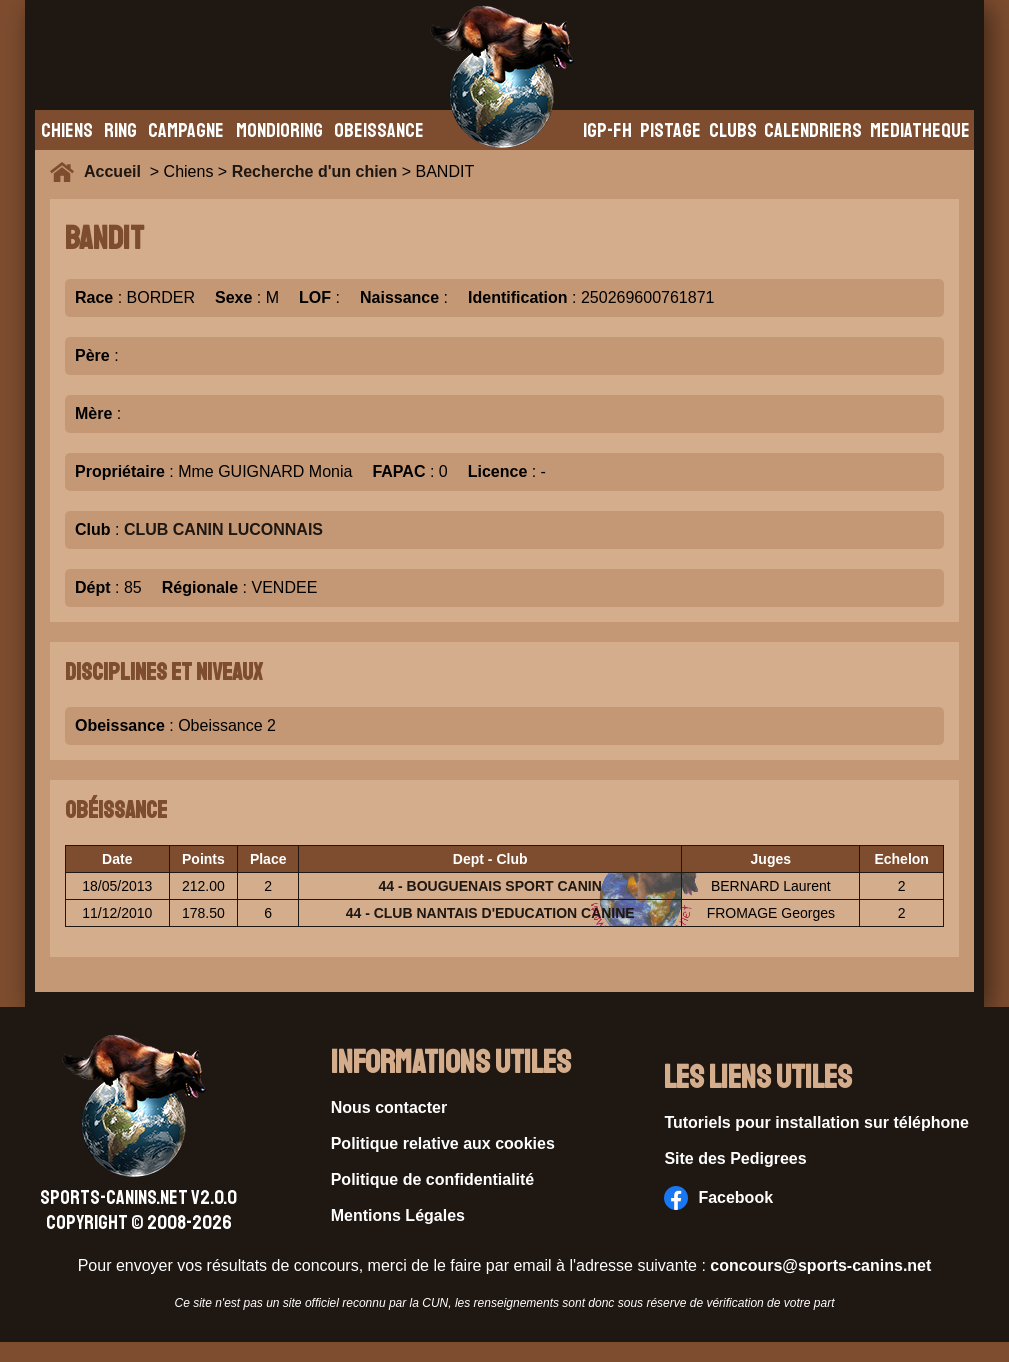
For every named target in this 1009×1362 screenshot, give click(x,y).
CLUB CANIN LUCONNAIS (223, 529)
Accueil (117, 171)
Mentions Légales (398, 1215)
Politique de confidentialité (433, 1179)
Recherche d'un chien (315, 171)
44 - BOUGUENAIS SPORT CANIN (490, 886)
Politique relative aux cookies (443, 1143)
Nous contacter (389, 1107)
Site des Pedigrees (735, 1158)
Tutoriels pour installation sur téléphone (816, 1122)
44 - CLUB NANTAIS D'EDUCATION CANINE (490, 913)
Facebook (718, 1198)
